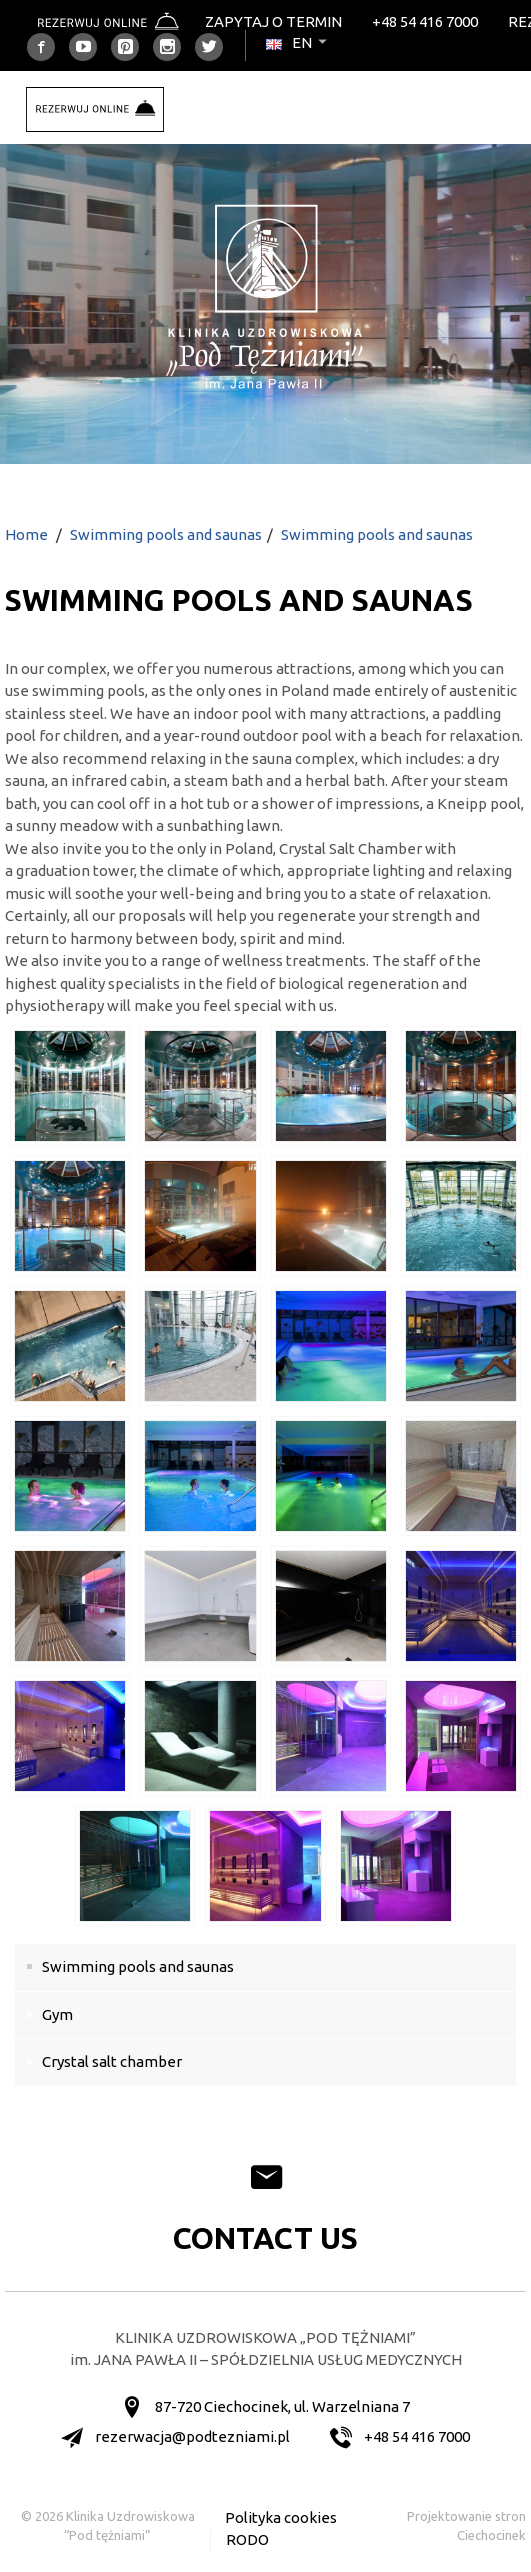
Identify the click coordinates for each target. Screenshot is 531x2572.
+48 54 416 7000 (425, 21)
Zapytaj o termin (273, 21)
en (298, 42)
